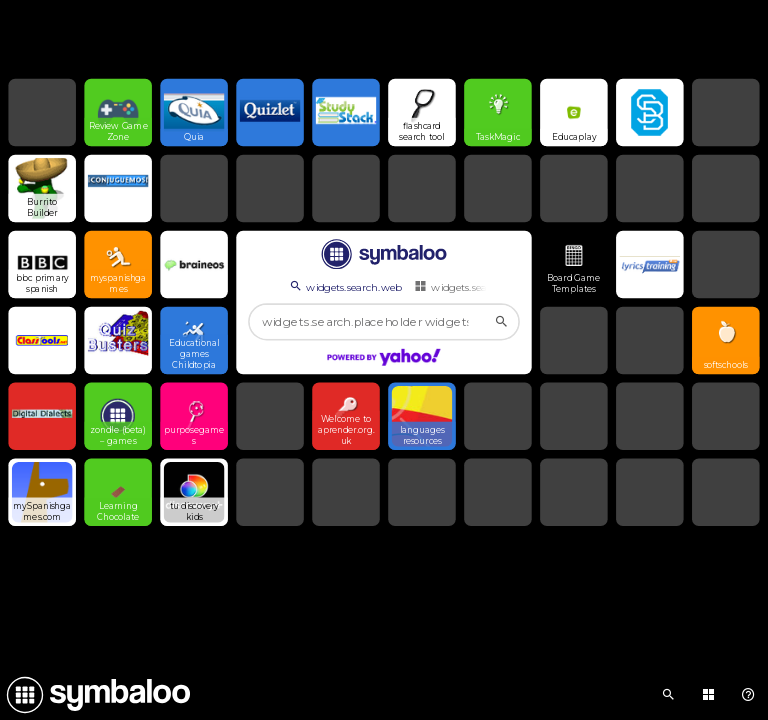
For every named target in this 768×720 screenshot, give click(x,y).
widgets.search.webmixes (483, 286)
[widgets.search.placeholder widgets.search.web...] (384, 322)
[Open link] (118, 113)
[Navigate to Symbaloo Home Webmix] (95, 695)
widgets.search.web (344, 286)
